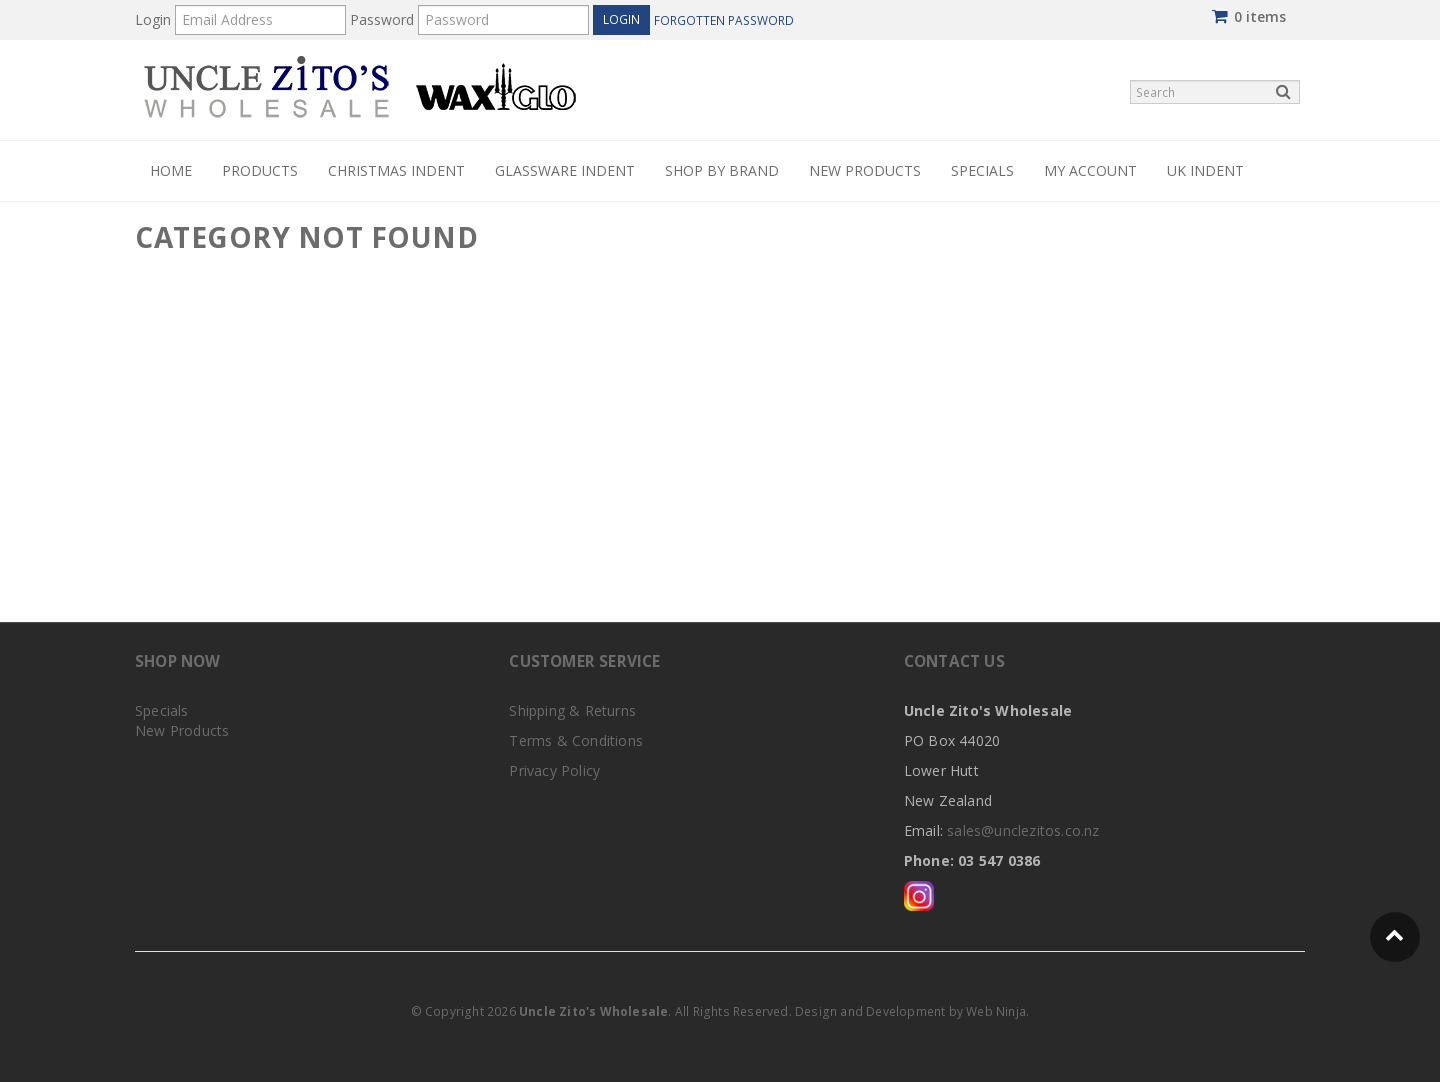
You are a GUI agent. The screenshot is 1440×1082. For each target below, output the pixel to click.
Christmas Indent (396, 170)
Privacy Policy (554, 770)
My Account (1090, 170)
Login (153, 19)
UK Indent (1205, 170)
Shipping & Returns (572, 710)
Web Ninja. (997, 1011)
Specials (982, 170)
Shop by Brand (722, 170)
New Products (865, 170)
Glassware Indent (565, 170)
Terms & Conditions (576, 740)
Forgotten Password (724, 20)
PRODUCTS (260, 170)
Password (382, 19)
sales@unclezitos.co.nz (1023, 830)
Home (171, 170)
